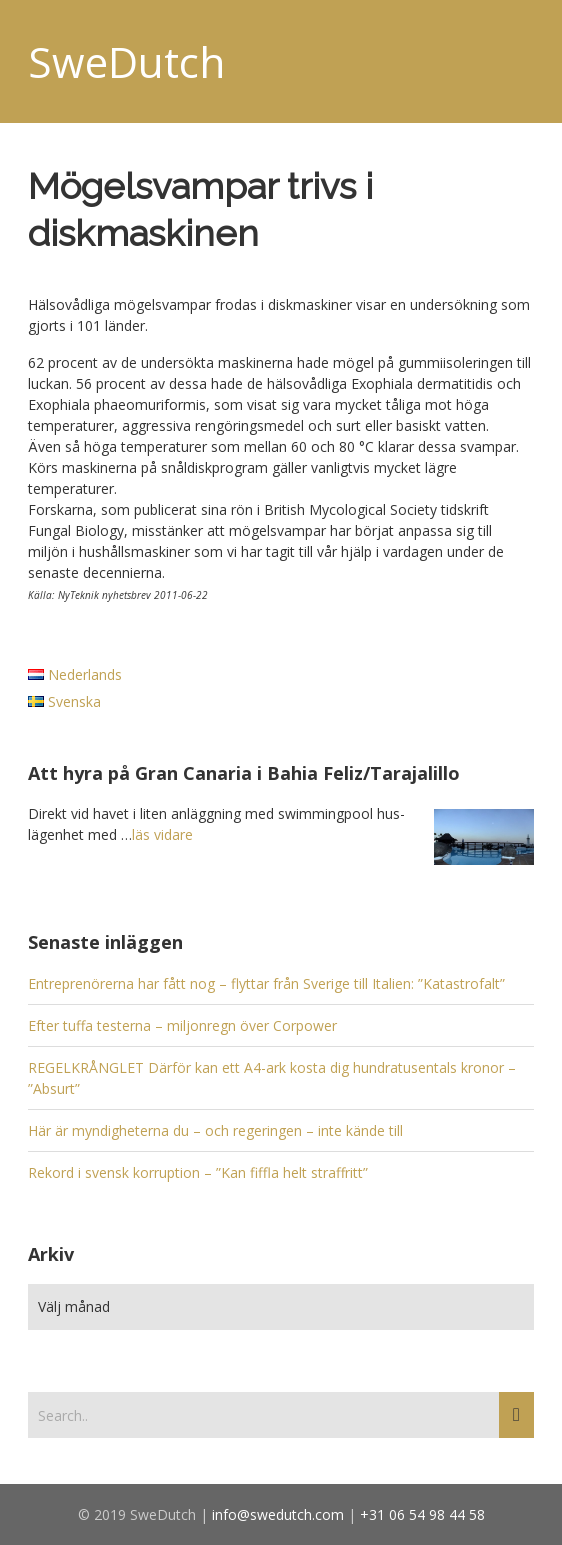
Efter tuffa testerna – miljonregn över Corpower (182, 1025)
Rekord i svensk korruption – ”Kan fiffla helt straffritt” (198, 1172)
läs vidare (162, 834)
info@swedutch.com (278, 1514)
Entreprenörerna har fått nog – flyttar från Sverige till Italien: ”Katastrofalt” (266, 983)
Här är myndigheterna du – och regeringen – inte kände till (215, 1130)
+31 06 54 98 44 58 (422, 1514)
